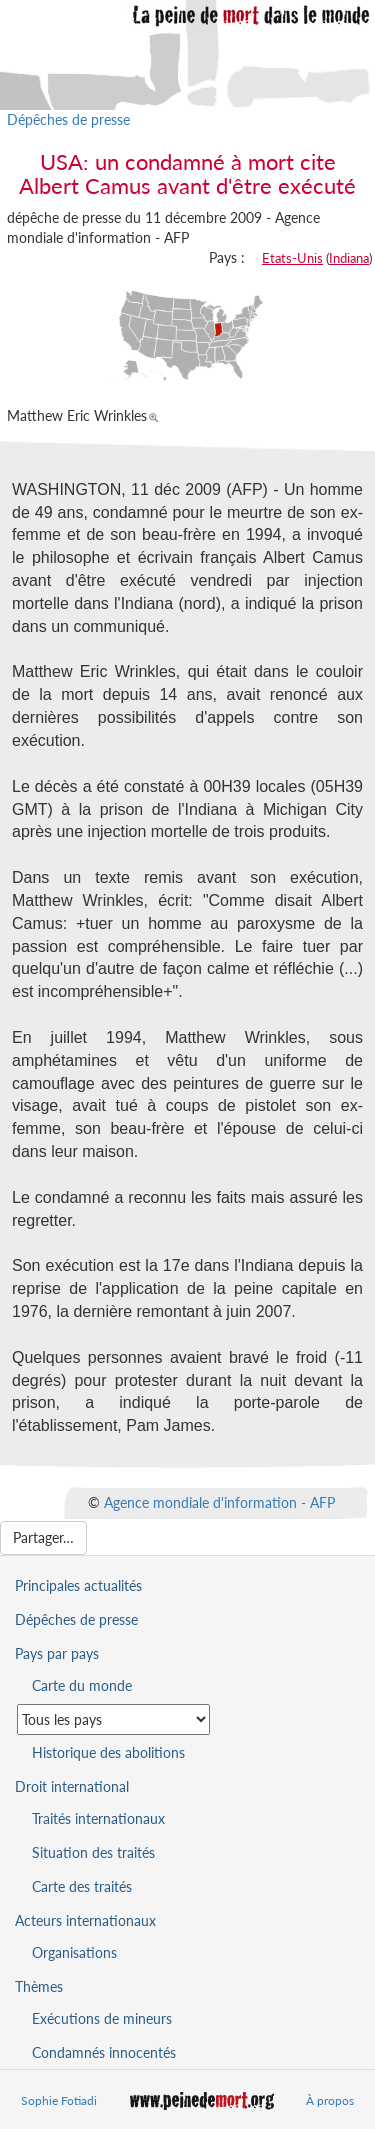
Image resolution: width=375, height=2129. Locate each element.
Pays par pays (57, 1653)
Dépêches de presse (68, 119)
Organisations (74, 1952)
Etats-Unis (292, 258)
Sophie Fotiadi (59, 2100)
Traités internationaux (98, 1818)
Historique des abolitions (108, 1752)
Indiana (349, 258)
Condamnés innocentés (104, 2052)
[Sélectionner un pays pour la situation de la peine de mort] (113, 1719)
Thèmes (39, 1986)
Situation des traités (93, 1852)
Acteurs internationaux (85, 1920)
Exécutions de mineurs (102, 2018)
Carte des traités (82, 1886)
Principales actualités (78, 1585)
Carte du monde (82, 1685)
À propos (330, 2100)
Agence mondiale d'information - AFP (219, 1502)
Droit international (72, 1786)
